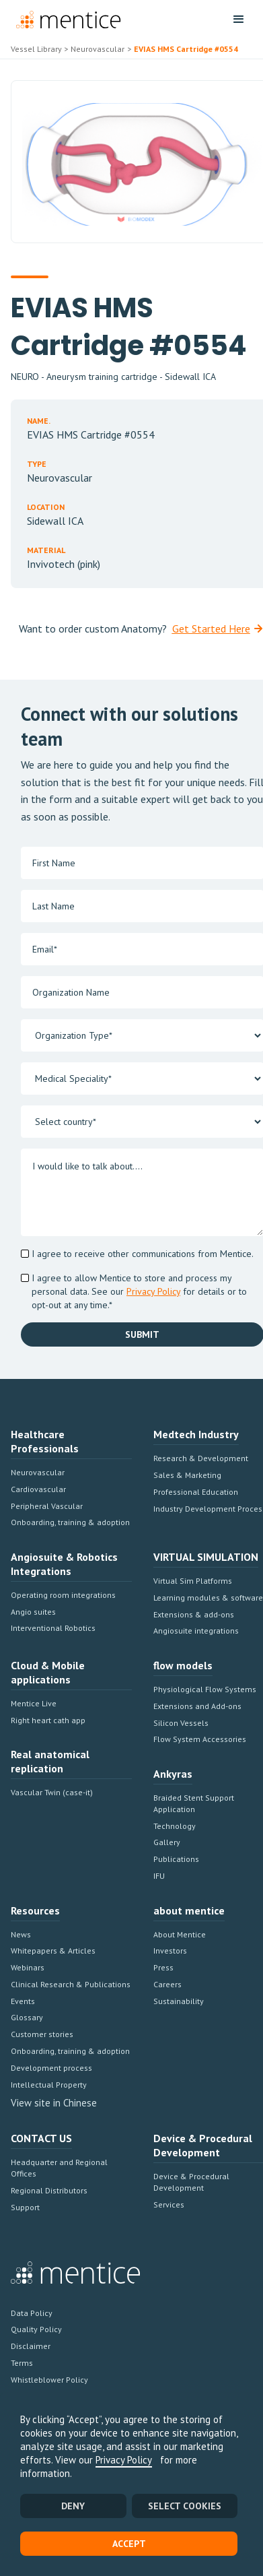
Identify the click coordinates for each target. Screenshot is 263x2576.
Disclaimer (30, 2346)
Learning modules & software (208, 1597)
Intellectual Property (49, 2085)
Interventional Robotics (53, 1628)
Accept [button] (129, 2544)
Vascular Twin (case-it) (52, 1792)
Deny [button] (73, 2506)
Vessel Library (36, 49)
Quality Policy (36, 2329)
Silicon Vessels (181, 1723)
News (21, 1934)
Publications (176, 1859)
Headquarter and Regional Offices (59, 2168)
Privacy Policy (124, 2459)
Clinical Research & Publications (70, 1984)
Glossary (27, 2017)
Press (163, 1967)
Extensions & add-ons (193, 1614)
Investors (170, 1950)
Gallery (166, 1842)
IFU (159, 1876)
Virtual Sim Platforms (192, 1581)
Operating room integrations (63, 1595)
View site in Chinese (54, 2102)
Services (168, 2204)
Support (25, 2207)
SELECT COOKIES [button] (184, 2506)
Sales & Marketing (187, 1475)
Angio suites (33, 1612)
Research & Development (200, 1458)
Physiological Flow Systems (204, 1689)
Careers (167, 1984)
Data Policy (31, 2313)
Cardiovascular (38, 1489)
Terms (22, 2363)
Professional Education (195, 1492)
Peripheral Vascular (47, 1506)
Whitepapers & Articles (53, 1950)
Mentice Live (34, 1703)
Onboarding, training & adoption (70, 1522)
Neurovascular (38, 1472)
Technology (174, 1826)
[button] (239, 19)
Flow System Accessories (199, 1739)
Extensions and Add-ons (197, 1706)
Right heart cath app (48, 1720)
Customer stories (42, 2034)
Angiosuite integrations (196, 1630)
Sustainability (178, 2001)
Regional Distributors (49, 2190)
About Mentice (179, 1934)
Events (23, 2001)
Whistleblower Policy (49, 2380)
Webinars (27, 1967)
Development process (51, 2068)
